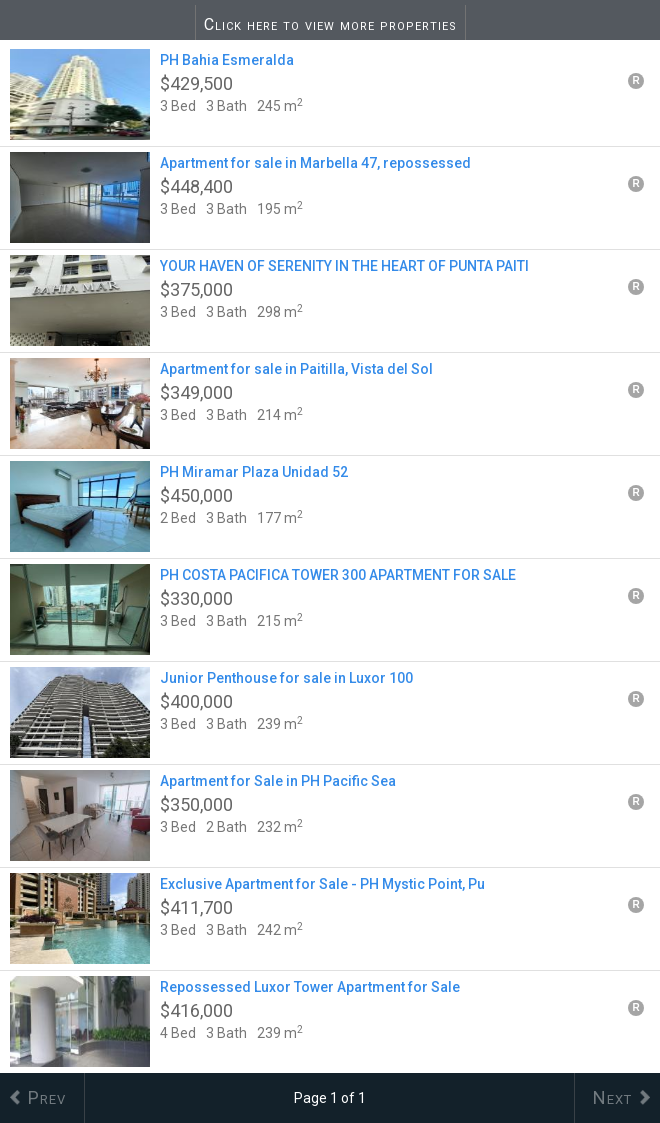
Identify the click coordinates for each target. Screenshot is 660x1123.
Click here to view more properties (330, 24)
